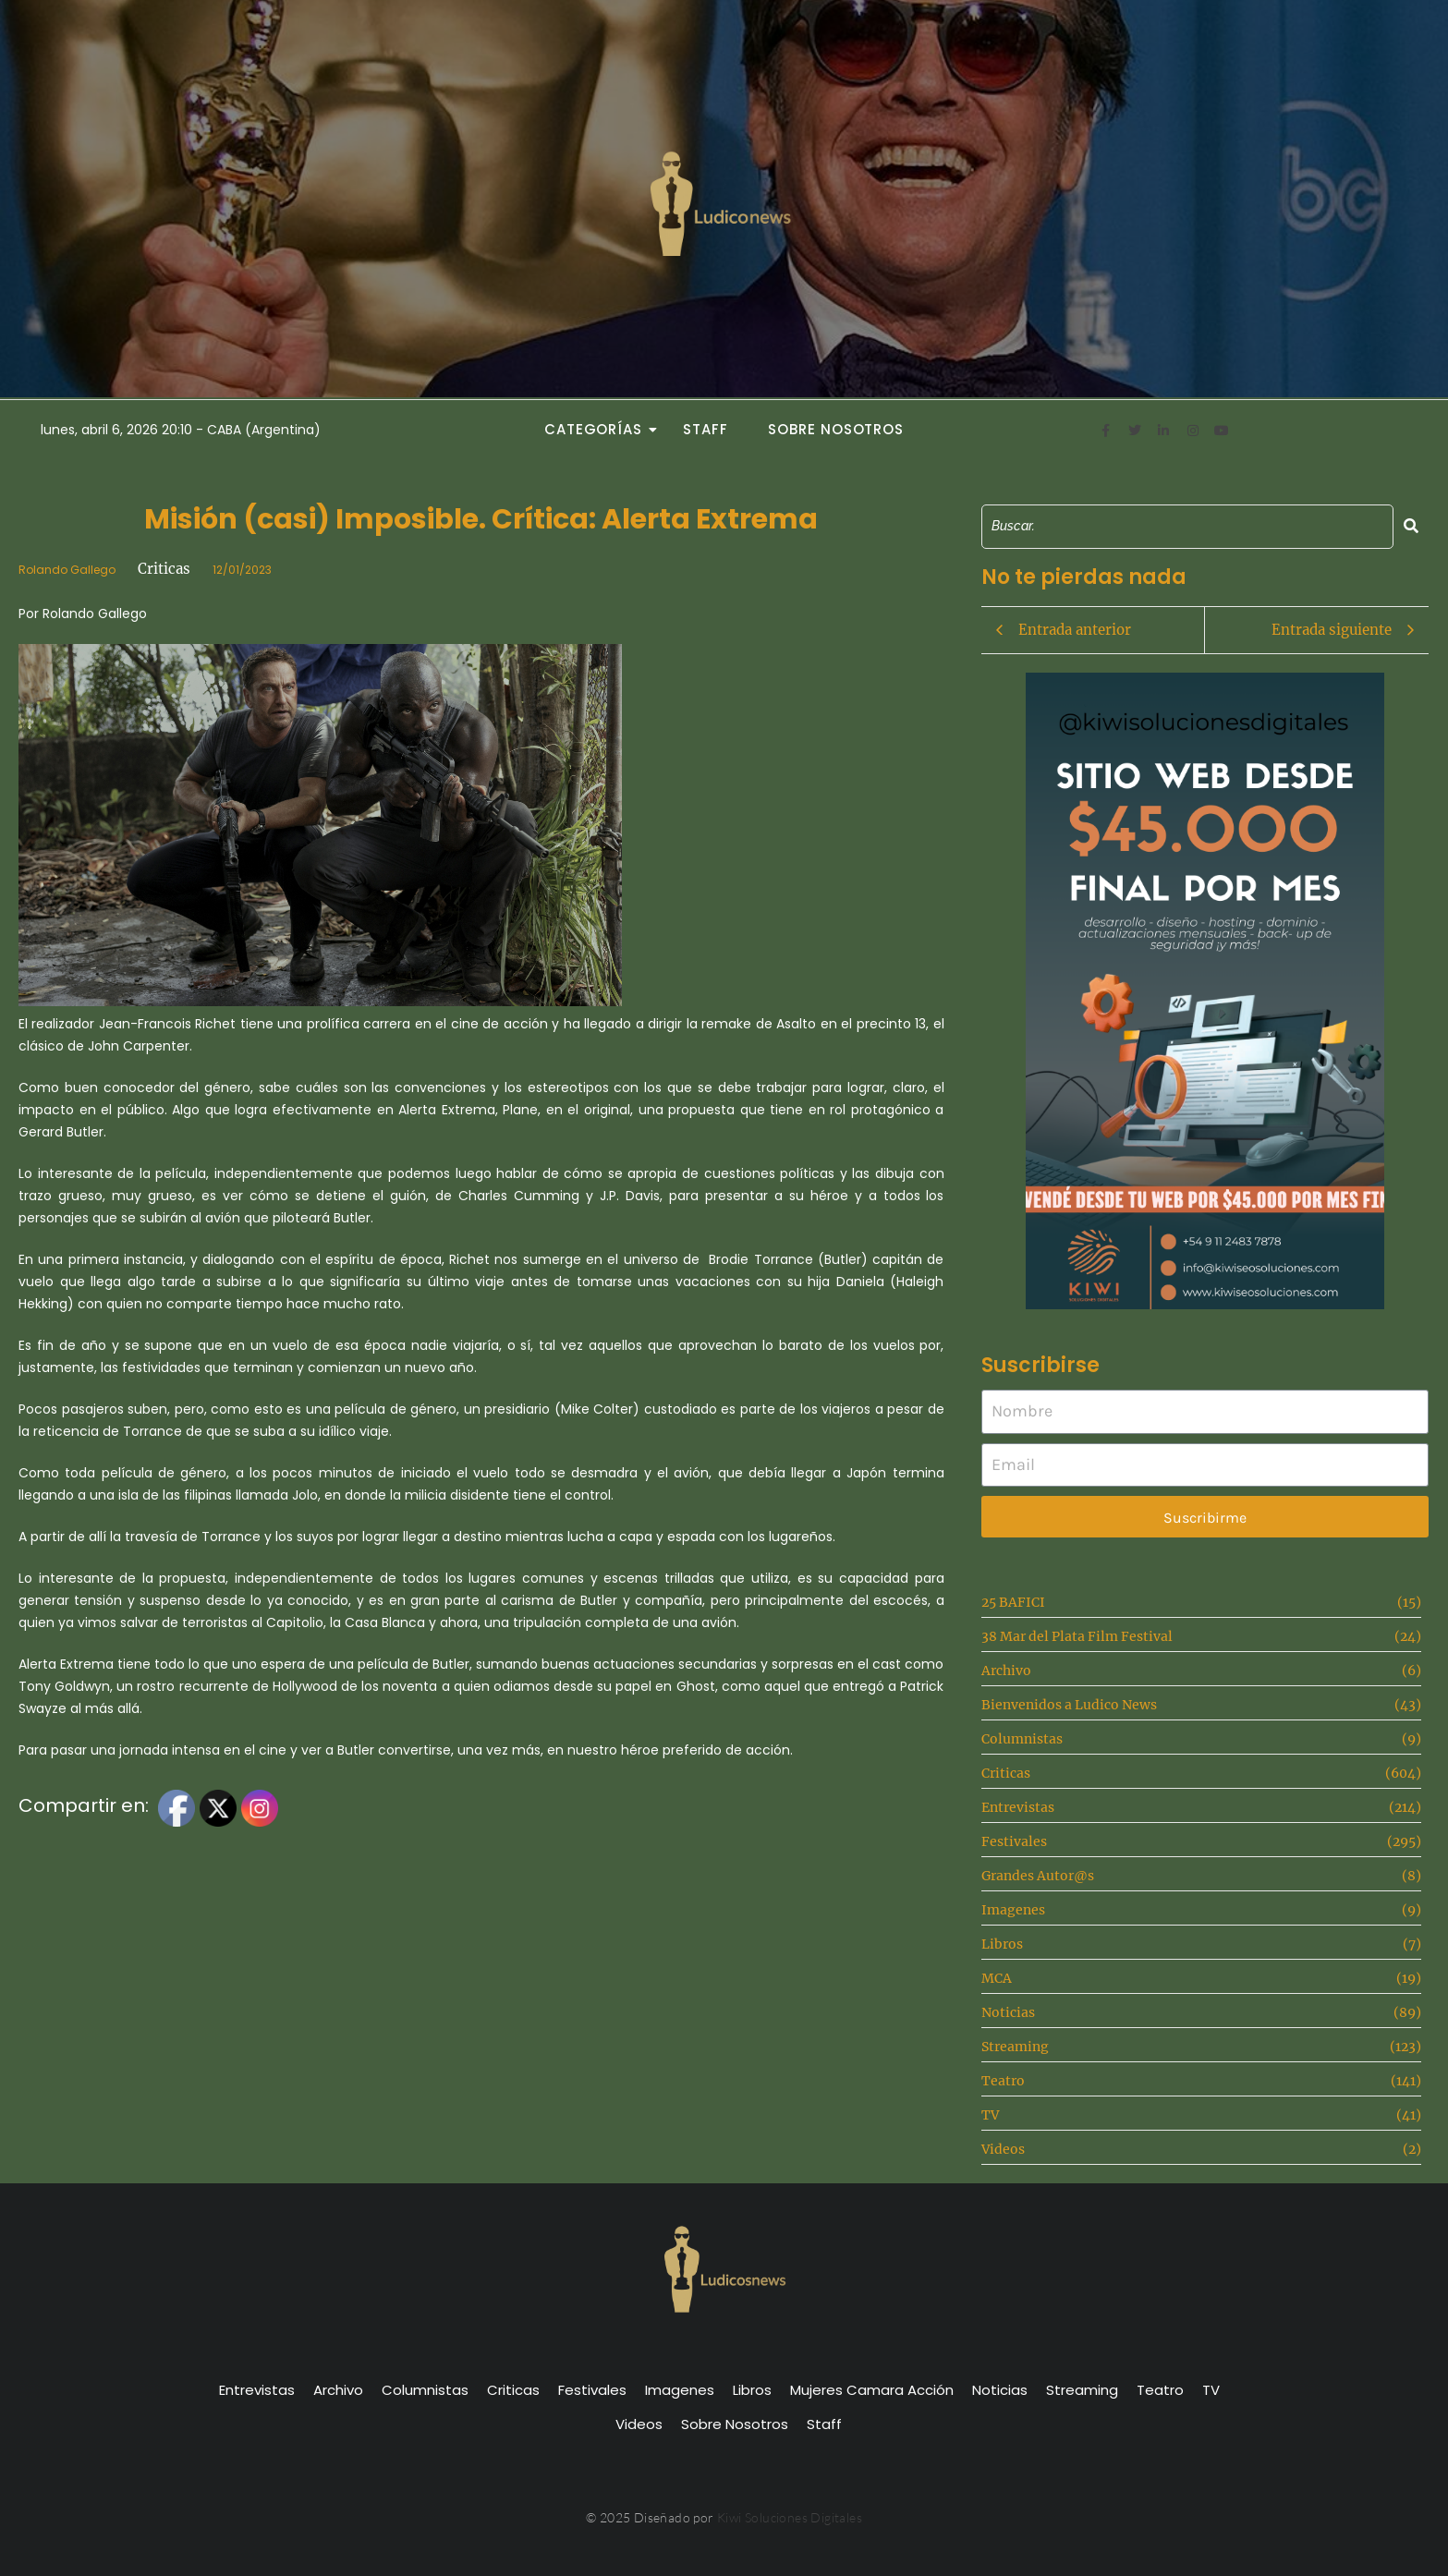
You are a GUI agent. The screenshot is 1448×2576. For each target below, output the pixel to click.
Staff (705, 429)
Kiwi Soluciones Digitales (789, 2517)
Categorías (598, 429)
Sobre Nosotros (836, 429)
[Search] (1187, 526)
